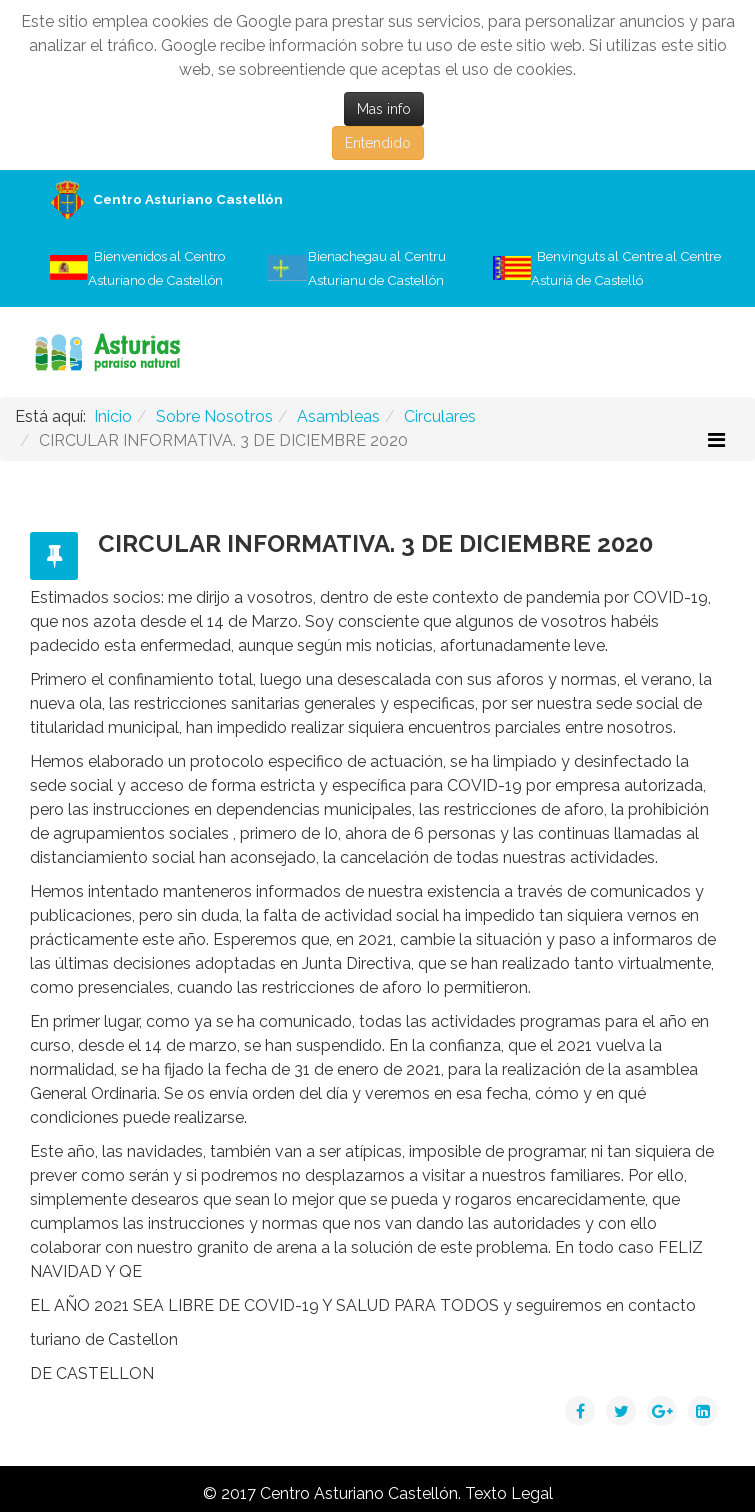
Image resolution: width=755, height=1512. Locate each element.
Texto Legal (509, 1493)
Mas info (384, 109)
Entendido (378, 143)
